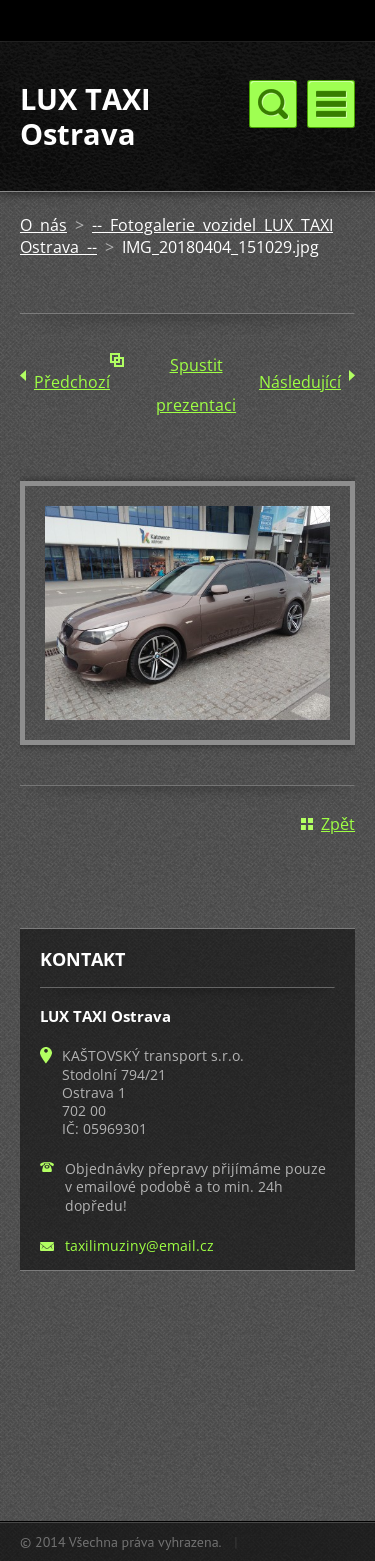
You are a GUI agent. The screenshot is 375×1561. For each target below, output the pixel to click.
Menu (331, 104)
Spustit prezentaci (196, 369)
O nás (43, 225)
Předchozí (72, 382)
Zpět (338, 824)
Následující (300, 382)
